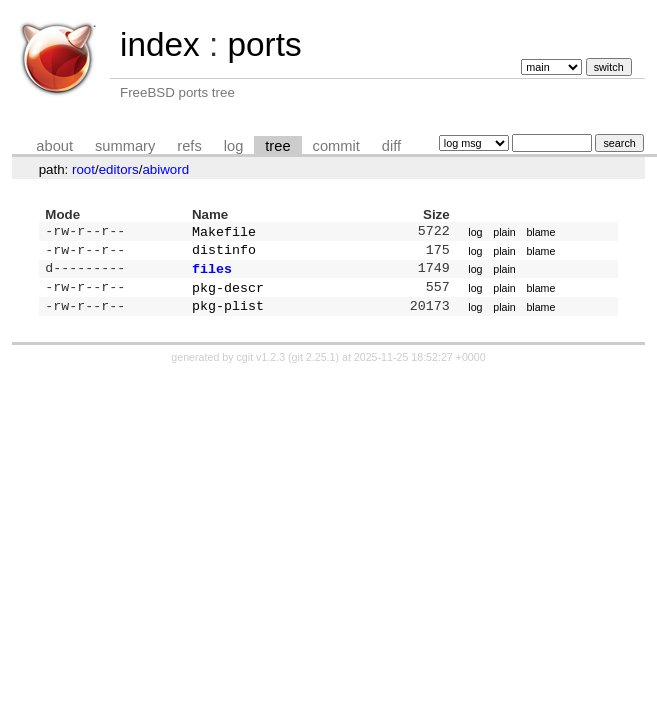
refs (189, 146)
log (234, 146)
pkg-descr (228, 295)
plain (504, 233)
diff (391, 146)
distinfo (224, 253)
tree (277, 146)
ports (264, 44)
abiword (165, 169)
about (54, 146)
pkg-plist (228, 315)
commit (336, 146)
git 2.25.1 (314, 367)
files (212, 274)
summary (125, 146)
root (83, 169)
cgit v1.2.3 (261, 367)
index (160, 44)
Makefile (224, 233)
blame (540, 233)
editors (119, 169)
